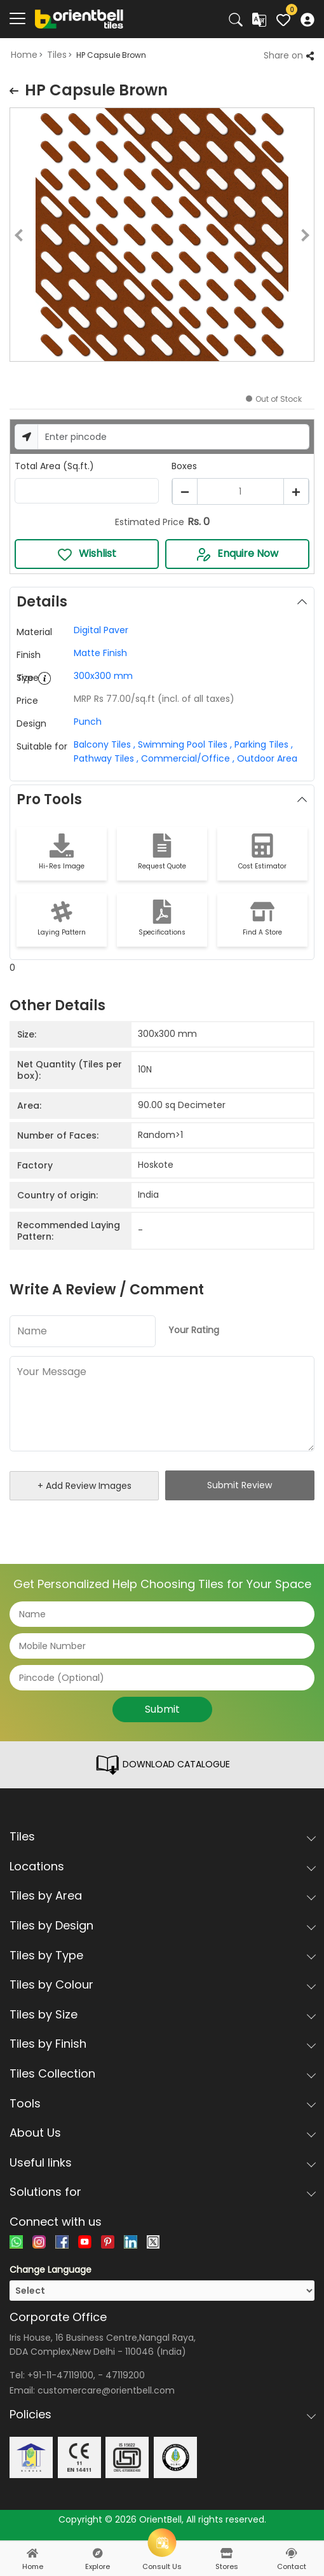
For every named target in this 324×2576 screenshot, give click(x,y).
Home (24, 54)
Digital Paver (101, 630)
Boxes (184, 466)
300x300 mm (103, 675)
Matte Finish (100, 653)
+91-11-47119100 (60, 2375)
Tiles (57, 54)
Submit (162, 1709)
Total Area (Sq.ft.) (54, 466)
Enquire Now (237, 554)
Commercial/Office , (186, 758)
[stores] (226, 2553)
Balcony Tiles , (104, 744)
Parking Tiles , (262, 744)
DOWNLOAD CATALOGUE (162, 1765)
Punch (88, 721)
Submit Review (239, 1485)
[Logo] (79, 18)
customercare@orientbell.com (106, 2390)
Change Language (50, 2269)
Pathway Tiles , (106, 758)
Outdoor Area (265, 758)
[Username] (173, 436)
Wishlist (86, 554)
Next (314, 237)
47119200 (125, 2375)
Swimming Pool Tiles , (183, 744)
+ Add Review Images (84, 1485)
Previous (9, 237)
